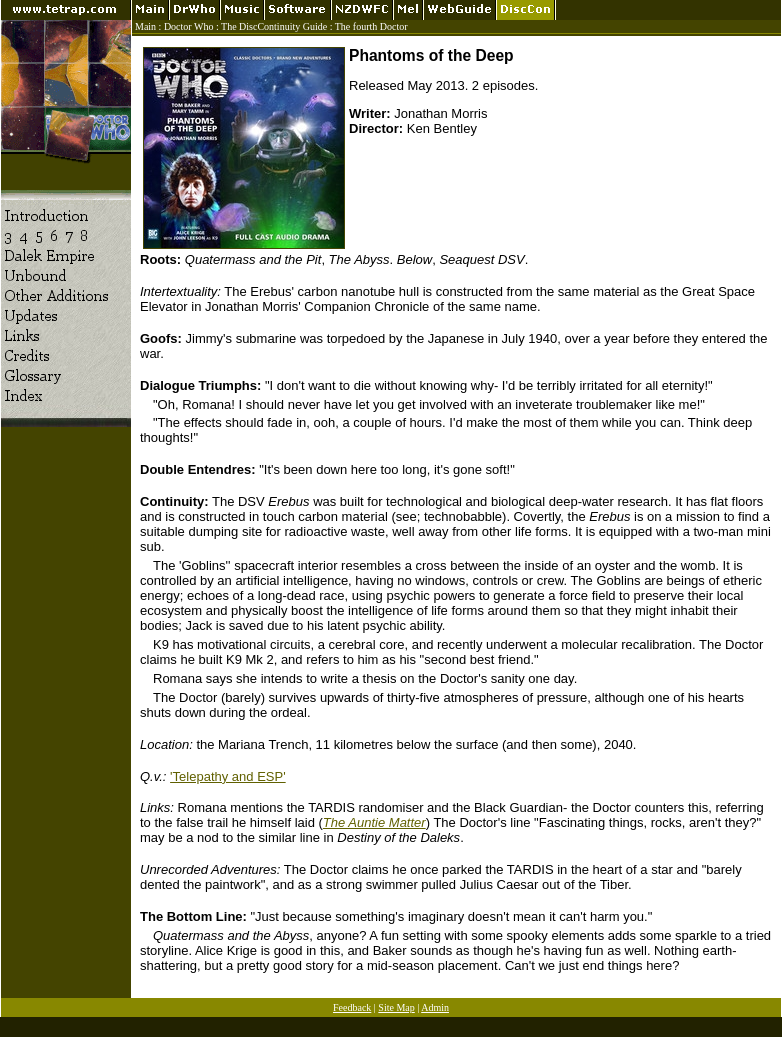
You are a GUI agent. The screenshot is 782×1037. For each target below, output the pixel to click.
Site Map (396, 1007)
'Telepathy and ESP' (228, 776)
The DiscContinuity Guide (274, 26)
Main (145, 26)
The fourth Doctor (371, 26)
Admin (435, 1007)
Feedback (352, 1007)
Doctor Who (189, 26)
